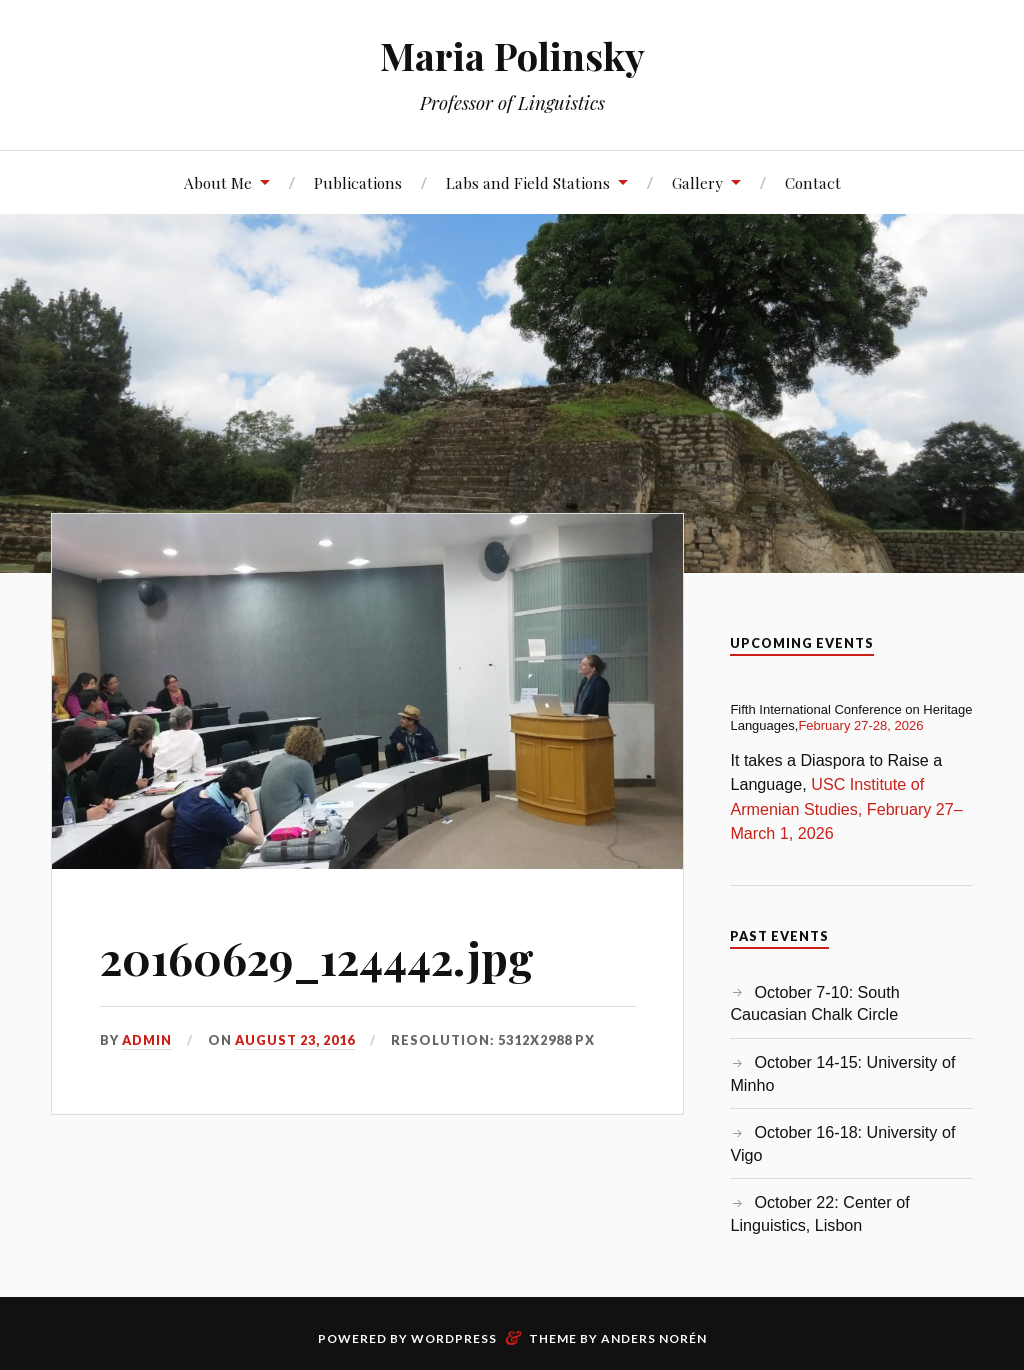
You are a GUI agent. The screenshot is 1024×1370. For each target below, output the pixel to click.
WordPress (454, 1338)
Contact (813, 182)
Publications (358, 182)
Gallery (697, 182)
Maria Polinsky (512, 55)
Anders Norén (654, 1338)
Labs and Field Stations (528, 182)
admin (147, 1040)
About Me (218, 182)
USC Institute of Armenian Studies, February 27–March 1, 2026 (846, 808)
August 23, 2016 (295, 1040)
